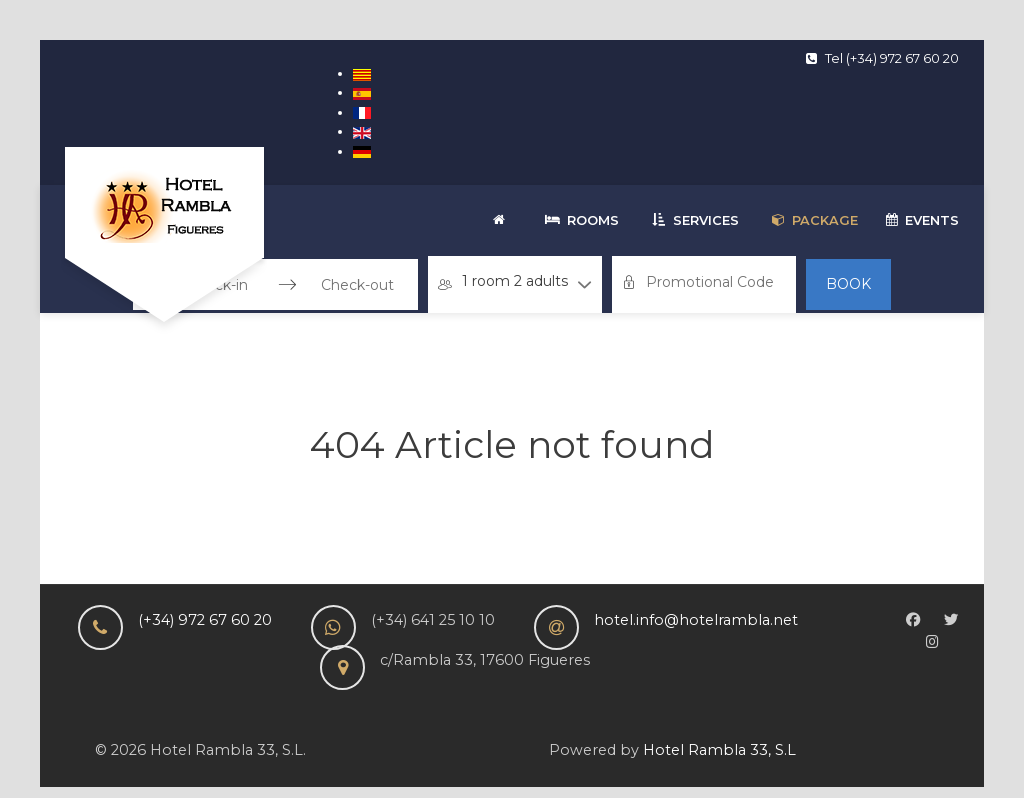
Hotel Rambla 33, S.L (719, 750)
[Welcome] (502, 220)
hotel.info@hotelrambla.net (696, 620)
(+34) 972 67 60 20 (205, 620)
